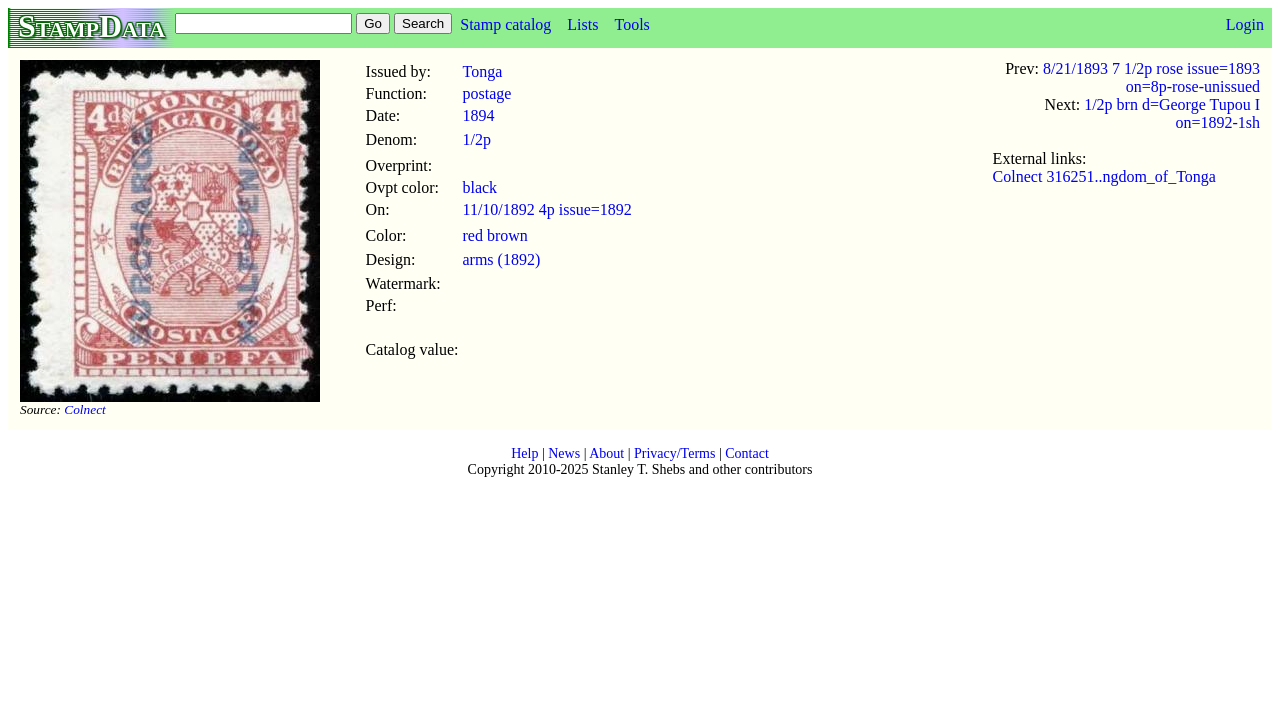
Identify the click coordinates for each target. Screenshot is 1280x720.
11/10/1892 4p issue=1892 (546, 209)
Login (1245, 24)
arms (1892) (501, 259)
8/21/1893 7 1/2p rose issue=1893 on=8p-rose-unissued (1151, 77)
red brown (494, 235)
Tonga (482, 71)
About (606, 453)
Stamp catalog (505, 24)
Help (524, 453)
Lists (582, 24)
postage (486, 93)
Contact (747, 453)
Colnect (84, 409)
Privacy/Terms (674, 453)
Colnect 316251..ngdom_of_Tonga (1104, 176)
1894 (478, 115)
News (564, 453)
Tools (631, 24)
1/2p (476, 139)
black (479, 187)
